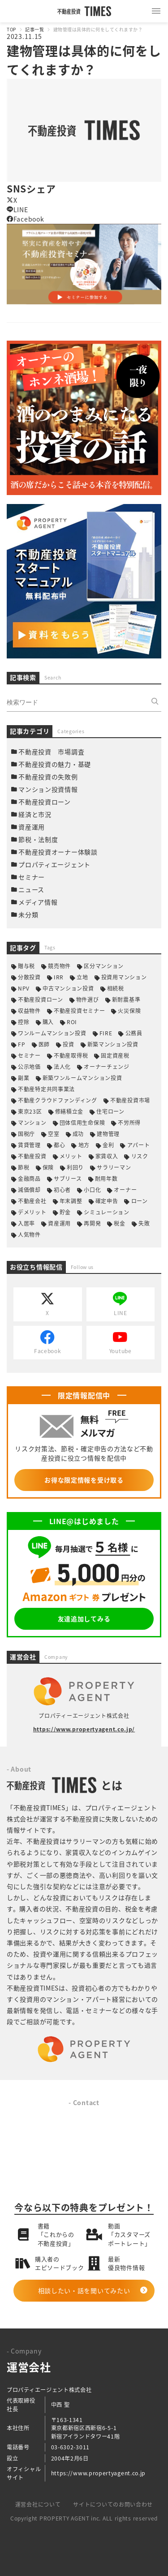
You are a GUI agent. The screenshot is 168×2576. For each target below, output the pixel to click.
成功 (78, 1133)
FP (21, 1044)
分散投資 (29, 977)
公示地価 (29, 1066)
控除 (23, 1021)
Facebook (25, 218)
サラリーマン (114, 1167)
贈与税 (26, 966)
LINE (17, 209)
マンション (32, 1122)
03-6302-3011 (70, 2447)
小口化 (92, 1189)
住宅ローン (110, 1111)
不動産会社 (32, 1201)
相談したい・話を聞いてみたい (84, 2290)
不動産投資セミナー (79, 1010)
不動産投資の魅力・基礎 (54, 764)
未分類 (28, 914)
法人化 (62, 1066)
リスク (139, 1156)
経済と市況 (35, 814)
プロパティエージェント (54, 864)
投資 (68, 1044)
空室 (53, 1133)
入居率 (26, 1223)
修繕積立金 (69, 1111)
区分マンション (104, 966)
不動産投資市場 (130, 1100)
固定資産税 (115, 1055)
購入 (48, 1021)
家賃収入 (106, 1156)
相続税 (115, 988)
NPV (24, 988)
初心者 (62, 1189)
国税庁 (26, 1133)
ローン (139, 1201)
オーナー (125, 1189)
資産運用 (31, 826)
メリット (71, 1156)
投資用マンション (124, 977)
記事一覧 (34, 29)
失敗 (144, 1223)
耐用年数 (106, 1178)
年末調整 (71, 1201)
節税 (23, 1167)
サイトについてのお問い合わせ (113, 2504)
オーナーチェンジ (106, 1066)
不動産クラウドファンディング (57, 1100)
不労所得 (129, 1122)
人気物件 (29, 1234)
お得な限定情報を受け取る (83, 1479)
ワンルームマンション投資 (52, 1033)
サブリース (68, 1178)
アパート (138, 1145)
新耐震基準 (126, 999)
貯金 (65, 1212)
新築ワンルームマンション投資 (82, 1077)
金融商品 (29, 1178)
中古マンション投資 (68, 988)
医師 (44, 1044)
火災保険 (129, 1010)
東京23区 (30, 1111)
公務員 (133, 1033)
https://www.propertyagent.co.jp (98, 2473)
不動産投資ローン (44, 801)
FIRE (105, 1033)
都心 (59, 1145)
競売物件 (59, 966)
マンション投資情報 (48, 789)
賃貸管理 (29, 1145)
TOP (11, 29)
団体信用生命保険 (82, 1122)
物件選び (87, 999)
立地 (82, 977)
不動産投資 (32, 1156)
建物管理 (108, 1133)
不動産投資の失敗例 (48, 776)
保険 (48, 1167)
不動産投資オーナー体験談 (57, 851)
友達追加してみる (84, 1618)
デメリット (32, 1212)
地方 (84, 1145)
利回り (75, 1167)
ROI (72, 1021)
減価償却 (29, 1189)
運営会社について (38, 2504)
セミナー (31, 876)
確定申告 (106, 1201)
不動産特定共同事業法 (46, 1089)
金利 (108, 1145)
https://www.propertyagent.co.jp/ (84, 1729)
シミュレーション (106, 1212)
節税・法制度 (38, 839)
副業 (23, 1077)
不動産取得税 (71, 1055)
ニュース (31, 889)
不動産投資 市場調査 (51, 751)
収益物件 (29, 1010)
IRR (59, 977)
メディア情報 (37, 901)
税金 (119, 1223)
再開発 (92, 1223)
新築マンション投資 (112, 1044)
